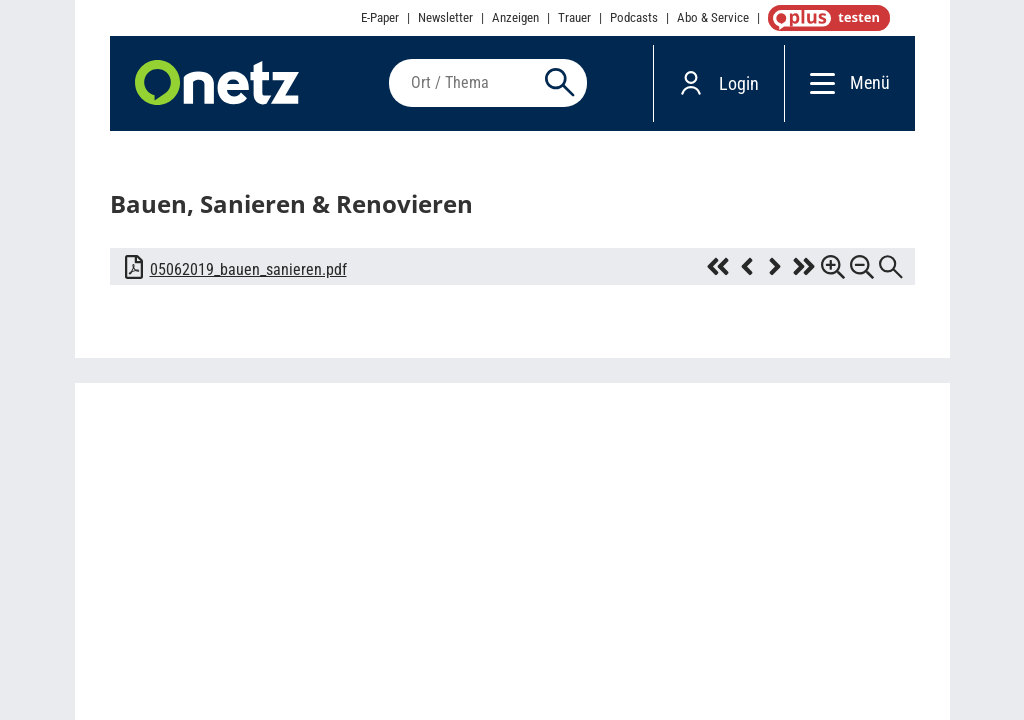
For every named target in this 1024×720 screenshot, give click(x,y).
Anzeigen (515, 17)
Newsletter (445, 17)
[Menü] (817, 82)
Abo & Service (713, 17)
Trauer (574, 17)
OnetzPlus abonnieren (825, 18)
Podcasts (634, 17)
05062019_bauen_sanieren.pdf (248, 269)
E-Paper (380, 17)
